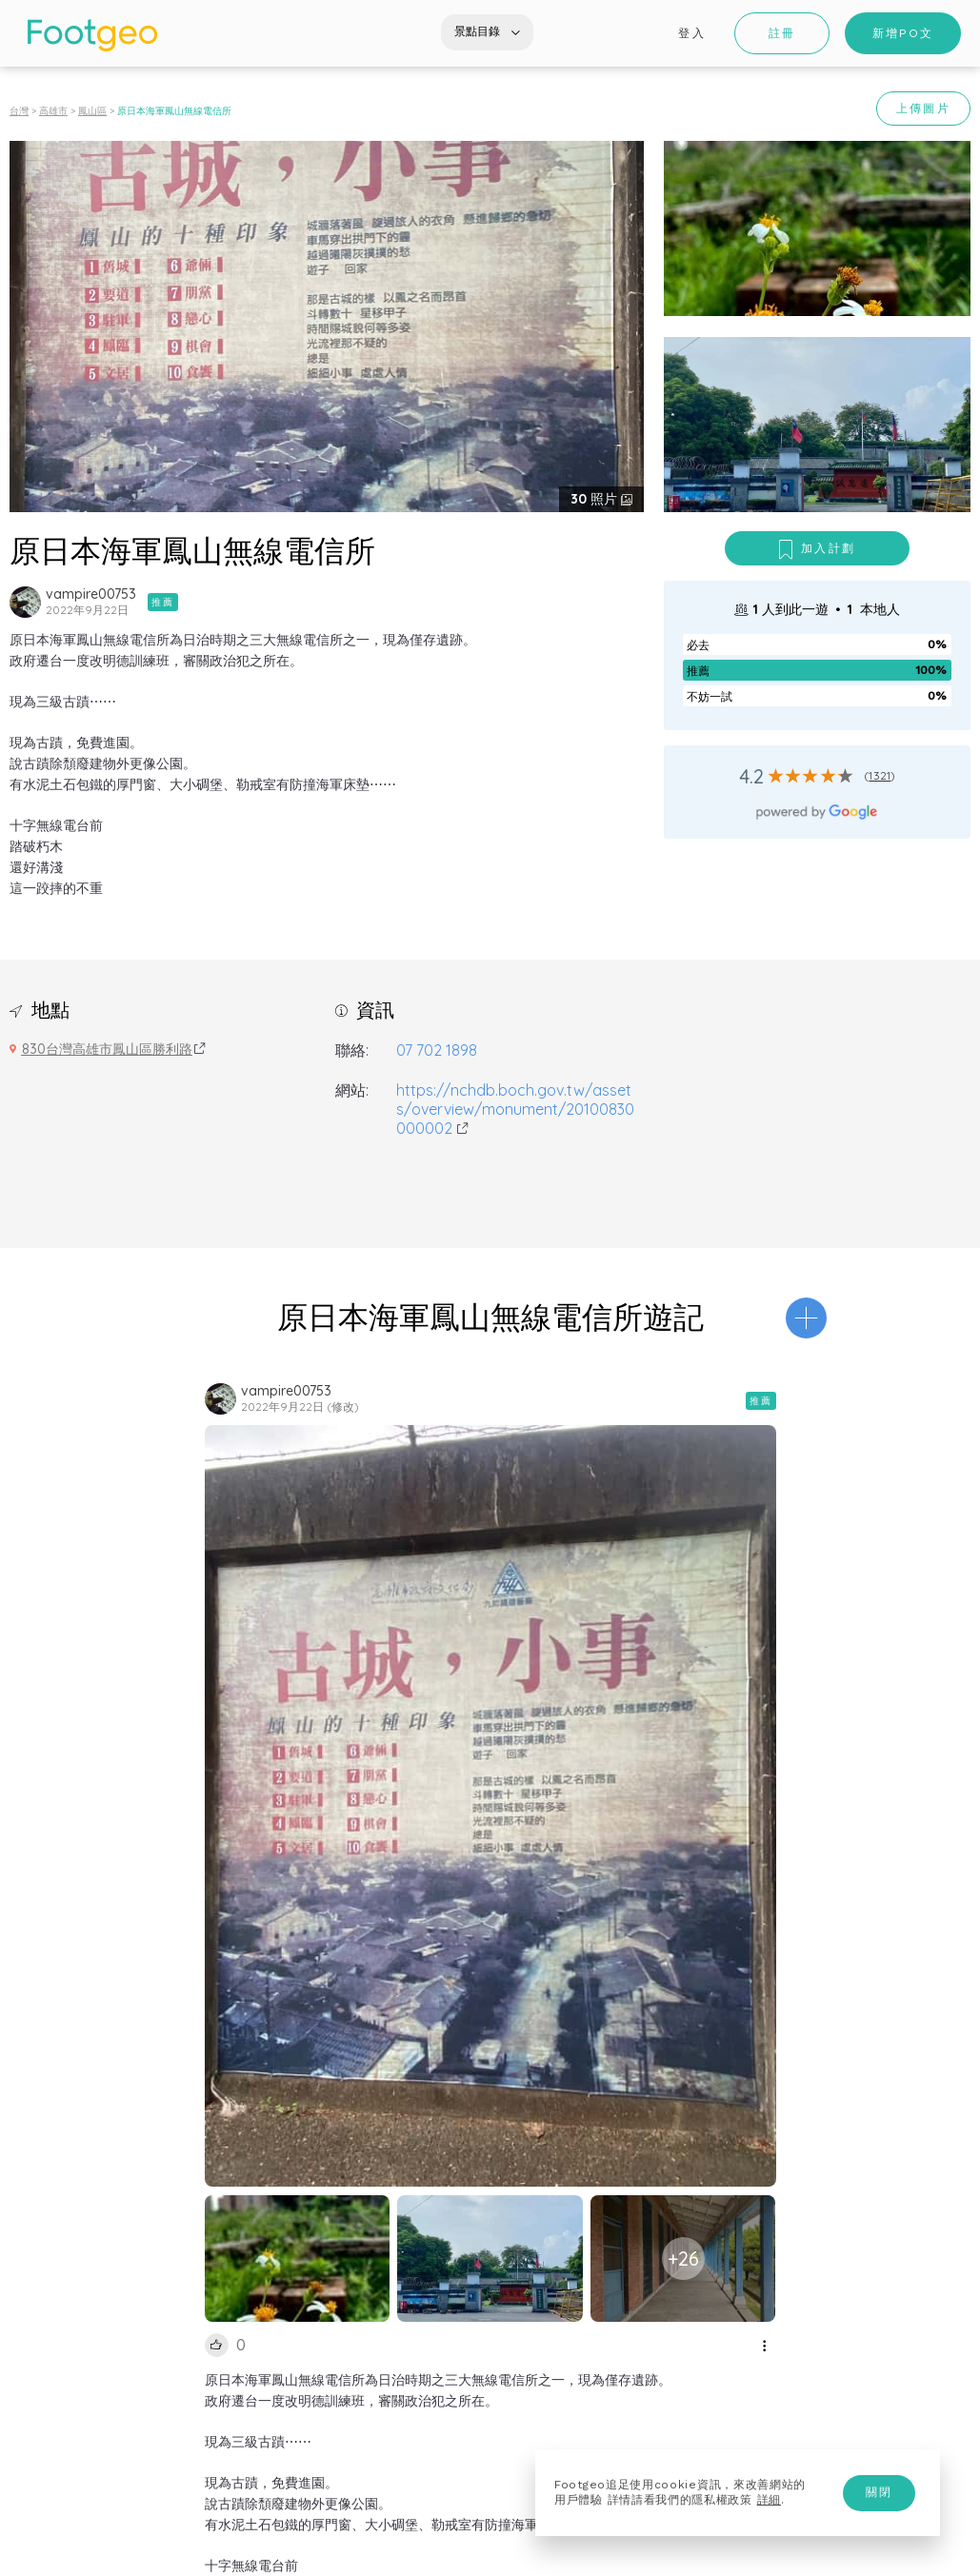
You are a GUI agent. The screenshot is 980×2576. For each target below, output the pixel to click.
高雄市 (53, 111)
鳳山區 (92, 111)
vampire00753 (91, 594)
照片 (595, 498)
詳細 (769, 2500)
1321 (879, 775)
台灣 (19, 111)
